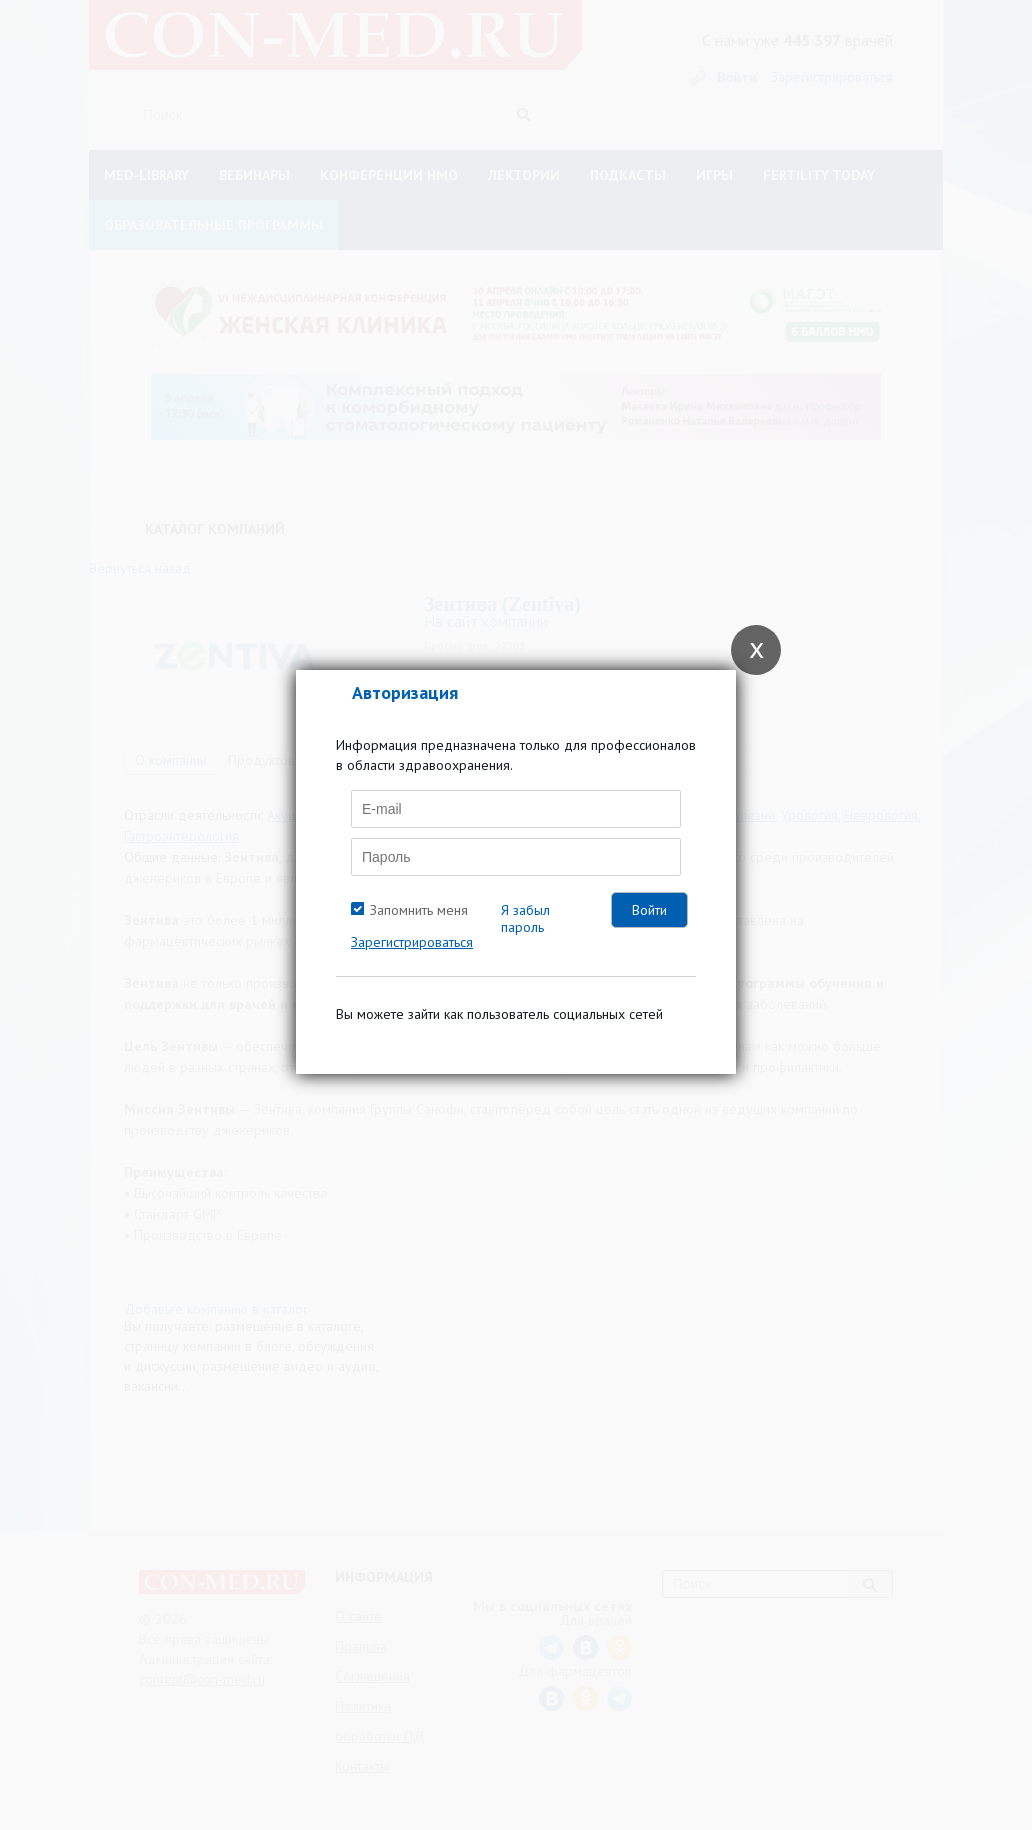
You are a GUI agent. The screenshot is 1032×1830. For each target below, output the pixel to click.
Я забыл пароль (525, 918)
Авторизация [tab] (405, 692)
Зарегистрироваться (412, 942)
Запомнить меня (419, 910)
